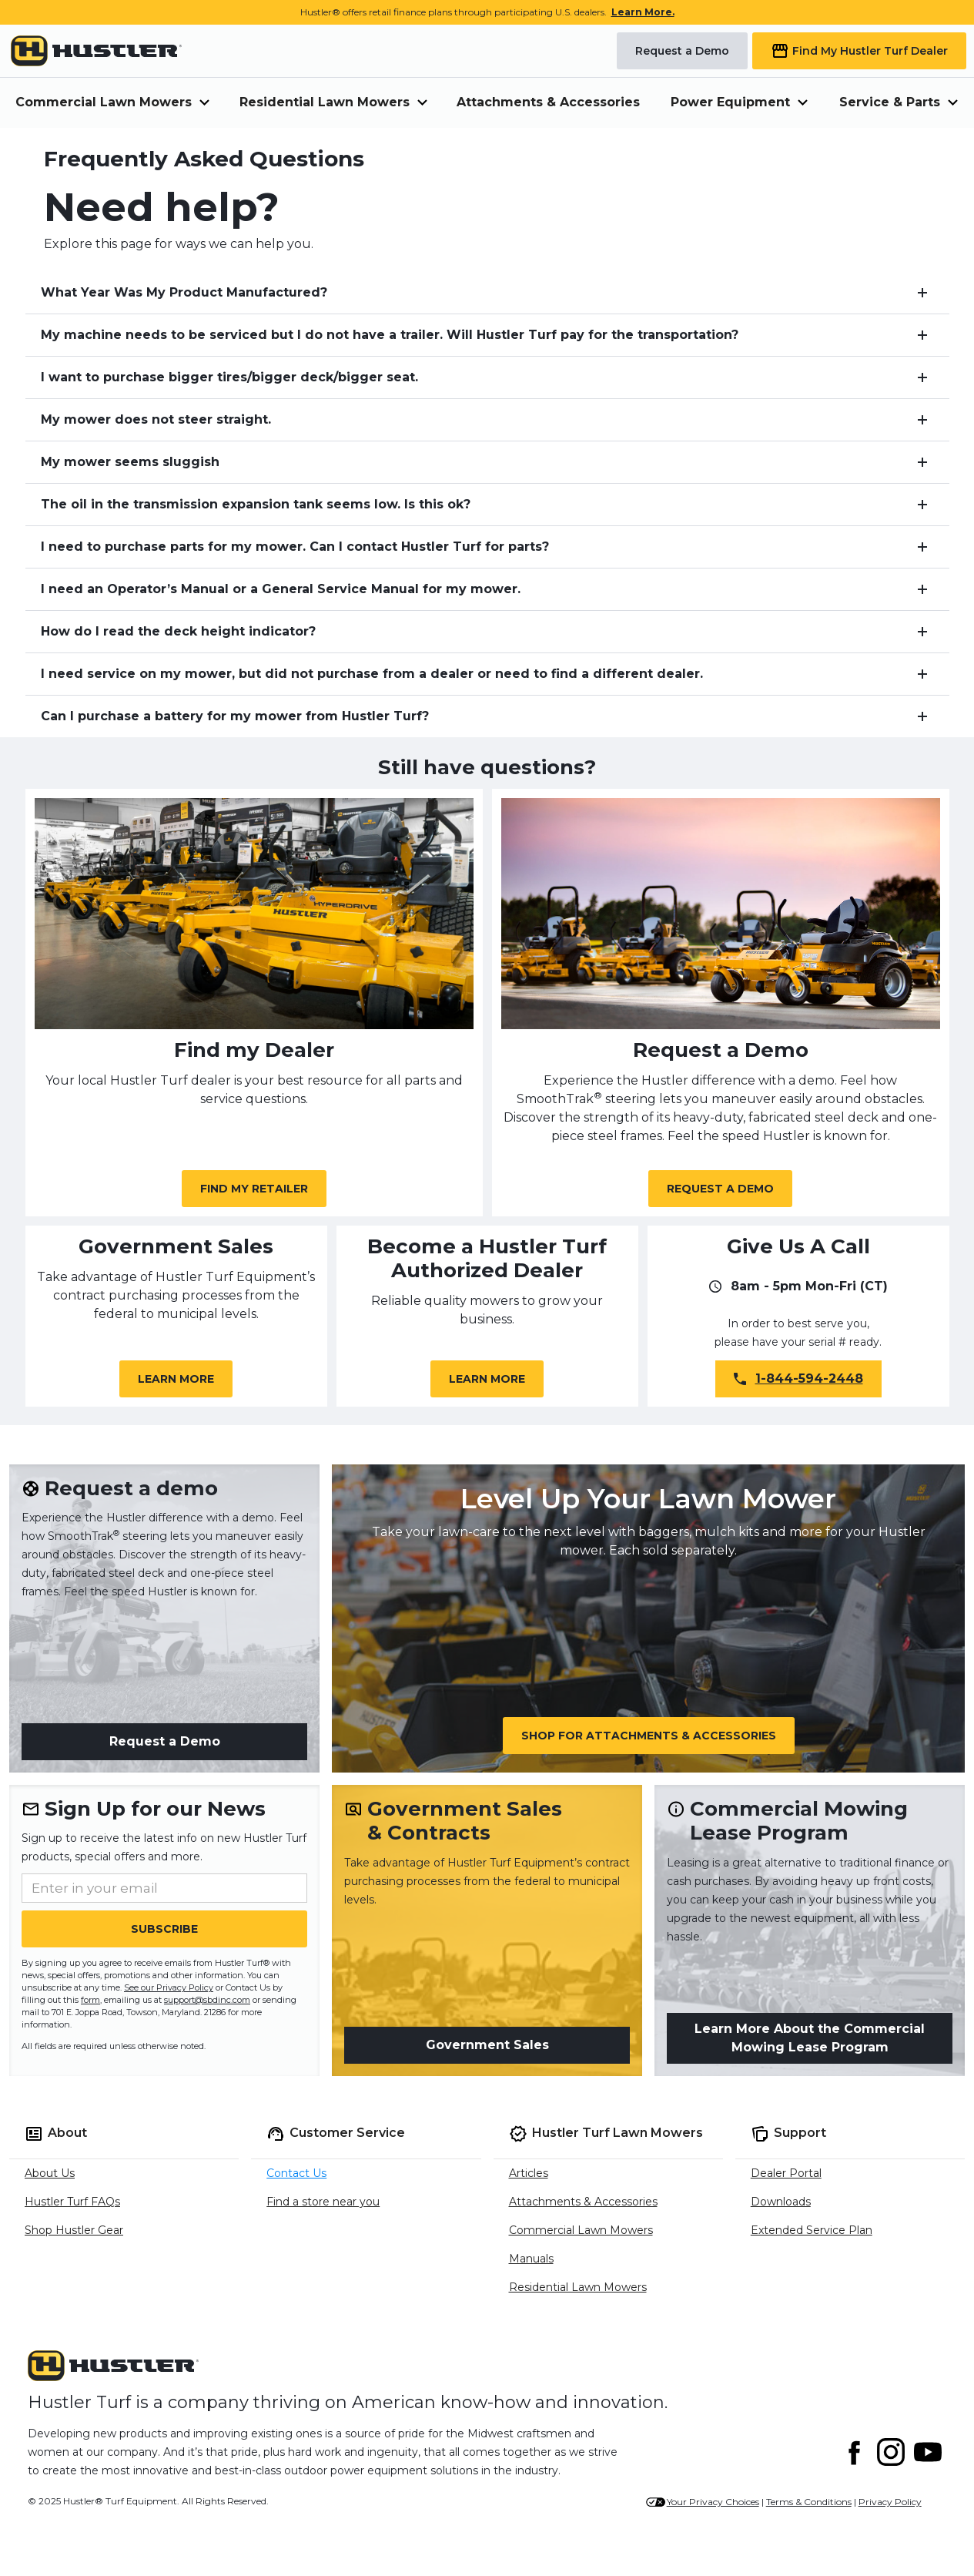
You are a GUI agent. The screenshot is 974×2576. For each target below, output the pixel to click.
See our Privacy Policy (168, 1987)
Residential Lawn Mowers (578, 2287)
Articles (528, 2173)
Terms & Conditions (809, 2501)
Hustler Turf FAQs (72, 2202)
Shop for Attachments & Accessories (648, 1735)
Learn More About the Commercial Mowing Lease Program (810, 2037)
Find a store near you (323, 2202)
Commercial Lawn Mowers (581, 2230)
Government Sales (487, 2045)
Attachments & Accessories (548, 102)
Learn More (176, 1379)
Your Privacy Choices (713, 2501)
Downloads (781, 2202)
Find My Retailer (254, 1189)
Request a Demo (720, 1189)
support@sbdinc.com (207, 1999)
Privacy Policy (890, 2501)
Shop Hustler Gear (74, 2230)
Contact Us (296, 2173)
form (90, 1999)
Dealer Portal (786, 2173)
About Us (50, 2173)
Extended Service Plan (811, 2230)
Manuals (531, 2259)
